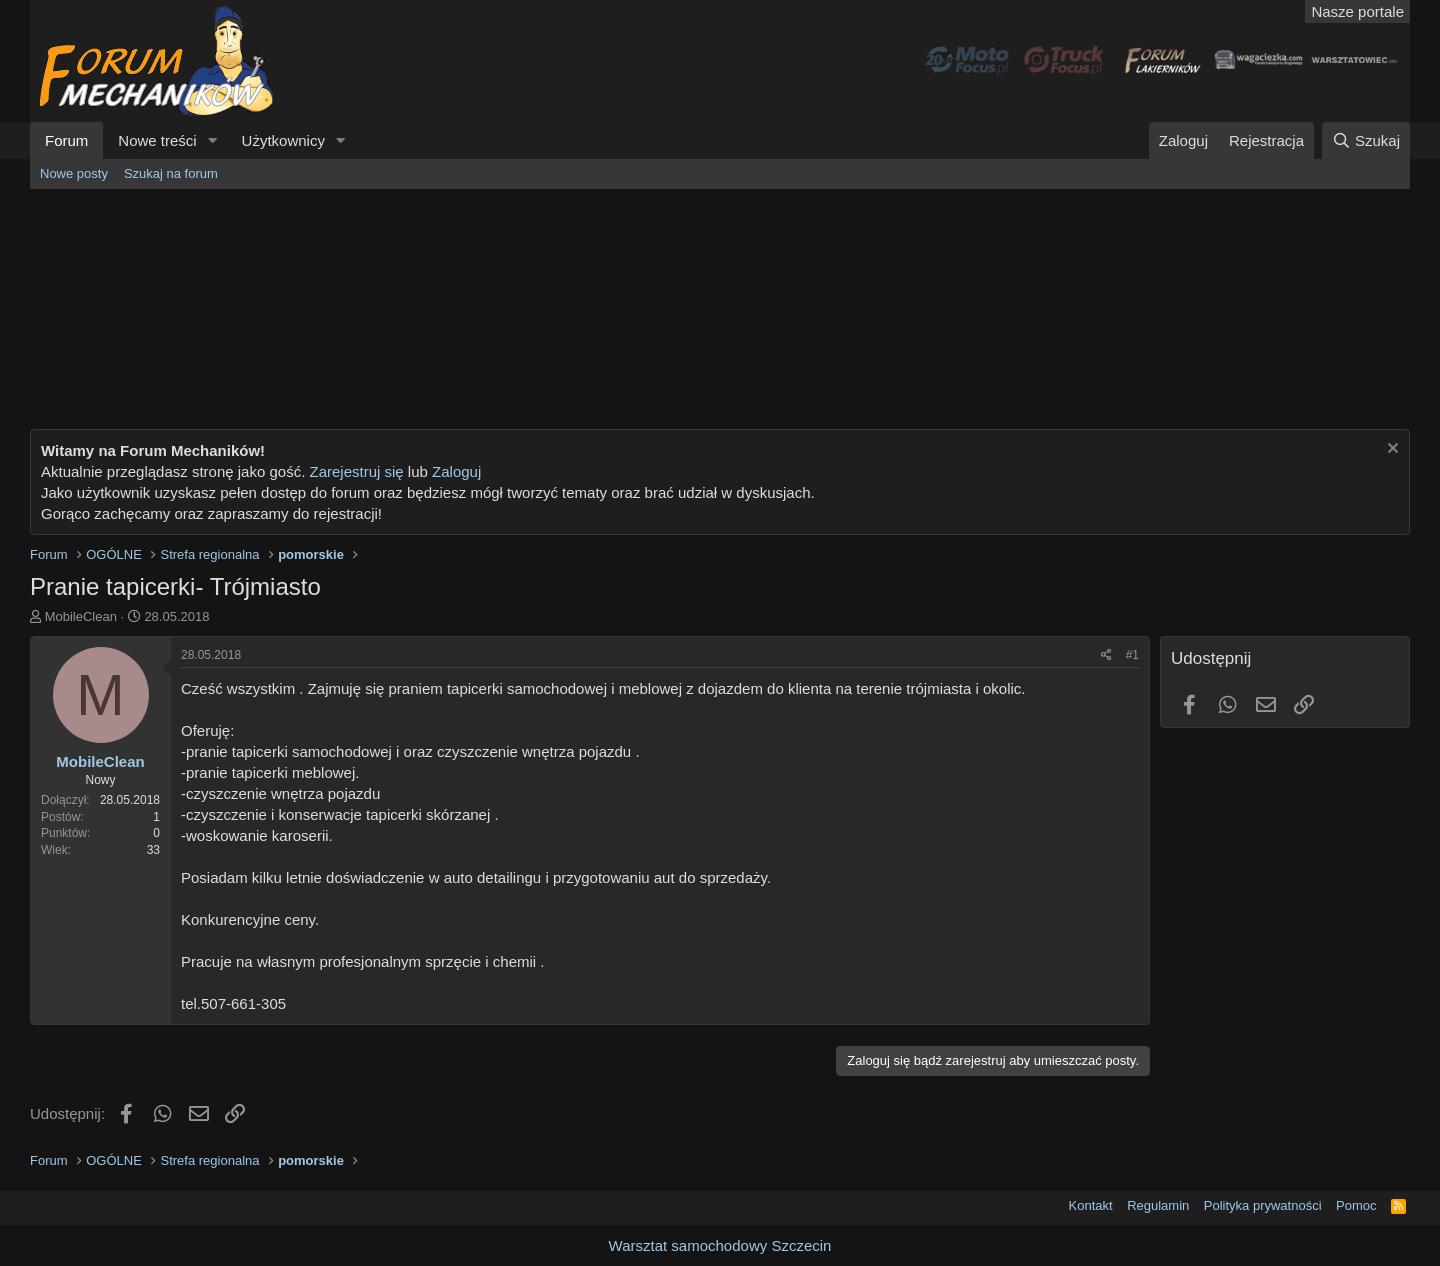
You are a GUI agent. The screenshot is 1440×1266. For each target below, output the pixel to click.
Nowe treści (157, 140)
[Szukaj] (1366, 140)
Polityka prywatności (1263, 1205)
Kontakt (1091, 1205)
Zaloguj (456, 471)
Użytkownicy (283, 140)
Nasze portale (1357, 11)
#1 (1132, 655)
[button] (213, 140)
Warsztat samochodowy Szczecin (720, 1245)
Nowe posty (74, 173)
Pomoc (1356, 1205)
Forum (66, 140)
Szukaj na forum (171, 173)
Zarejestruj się (354, 471)
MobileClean (81, 616)
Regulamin (1158, 1205)
